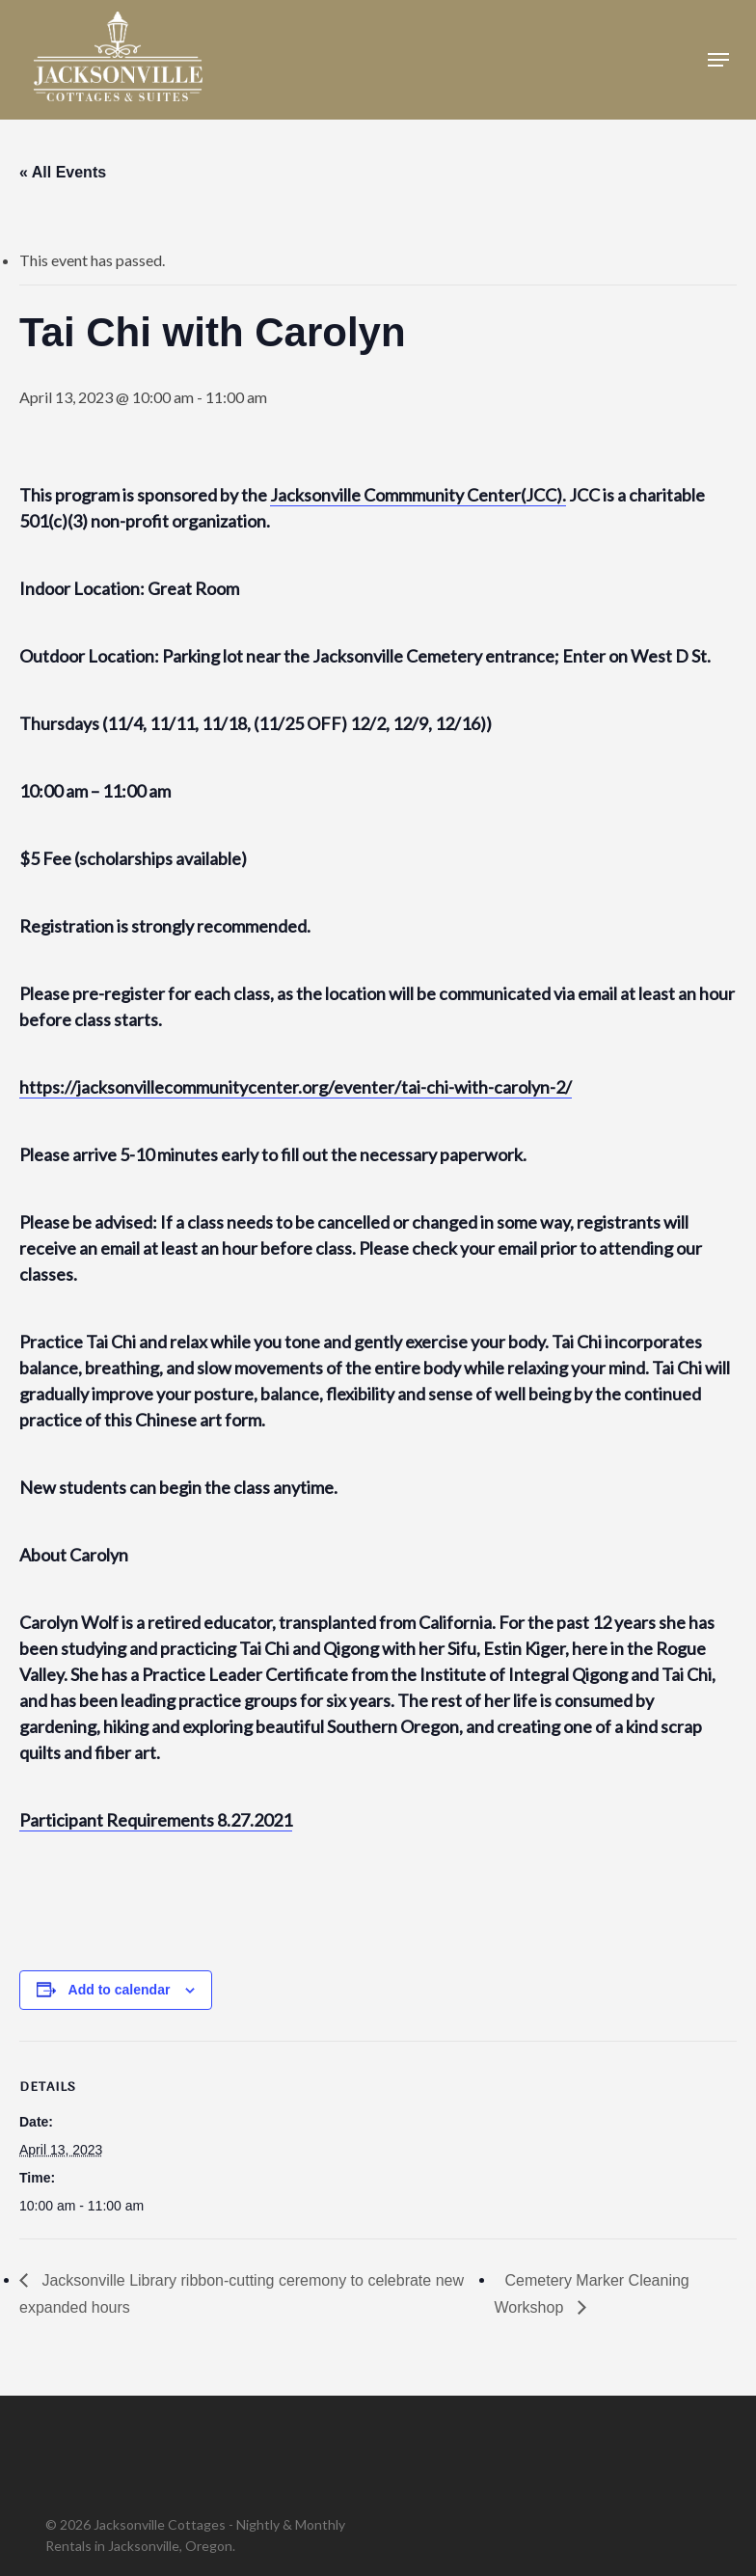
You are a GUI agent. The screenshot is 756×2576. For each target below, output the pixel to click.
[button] (718, 59)
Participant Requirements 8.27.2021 (155, 1819)
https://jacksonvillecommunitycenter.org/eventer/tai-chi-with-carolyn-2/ (295, 1087)
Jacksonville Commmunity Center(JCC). (418, 494)
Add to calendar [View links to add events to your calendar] (119, 1989)
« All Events (62, 172)
